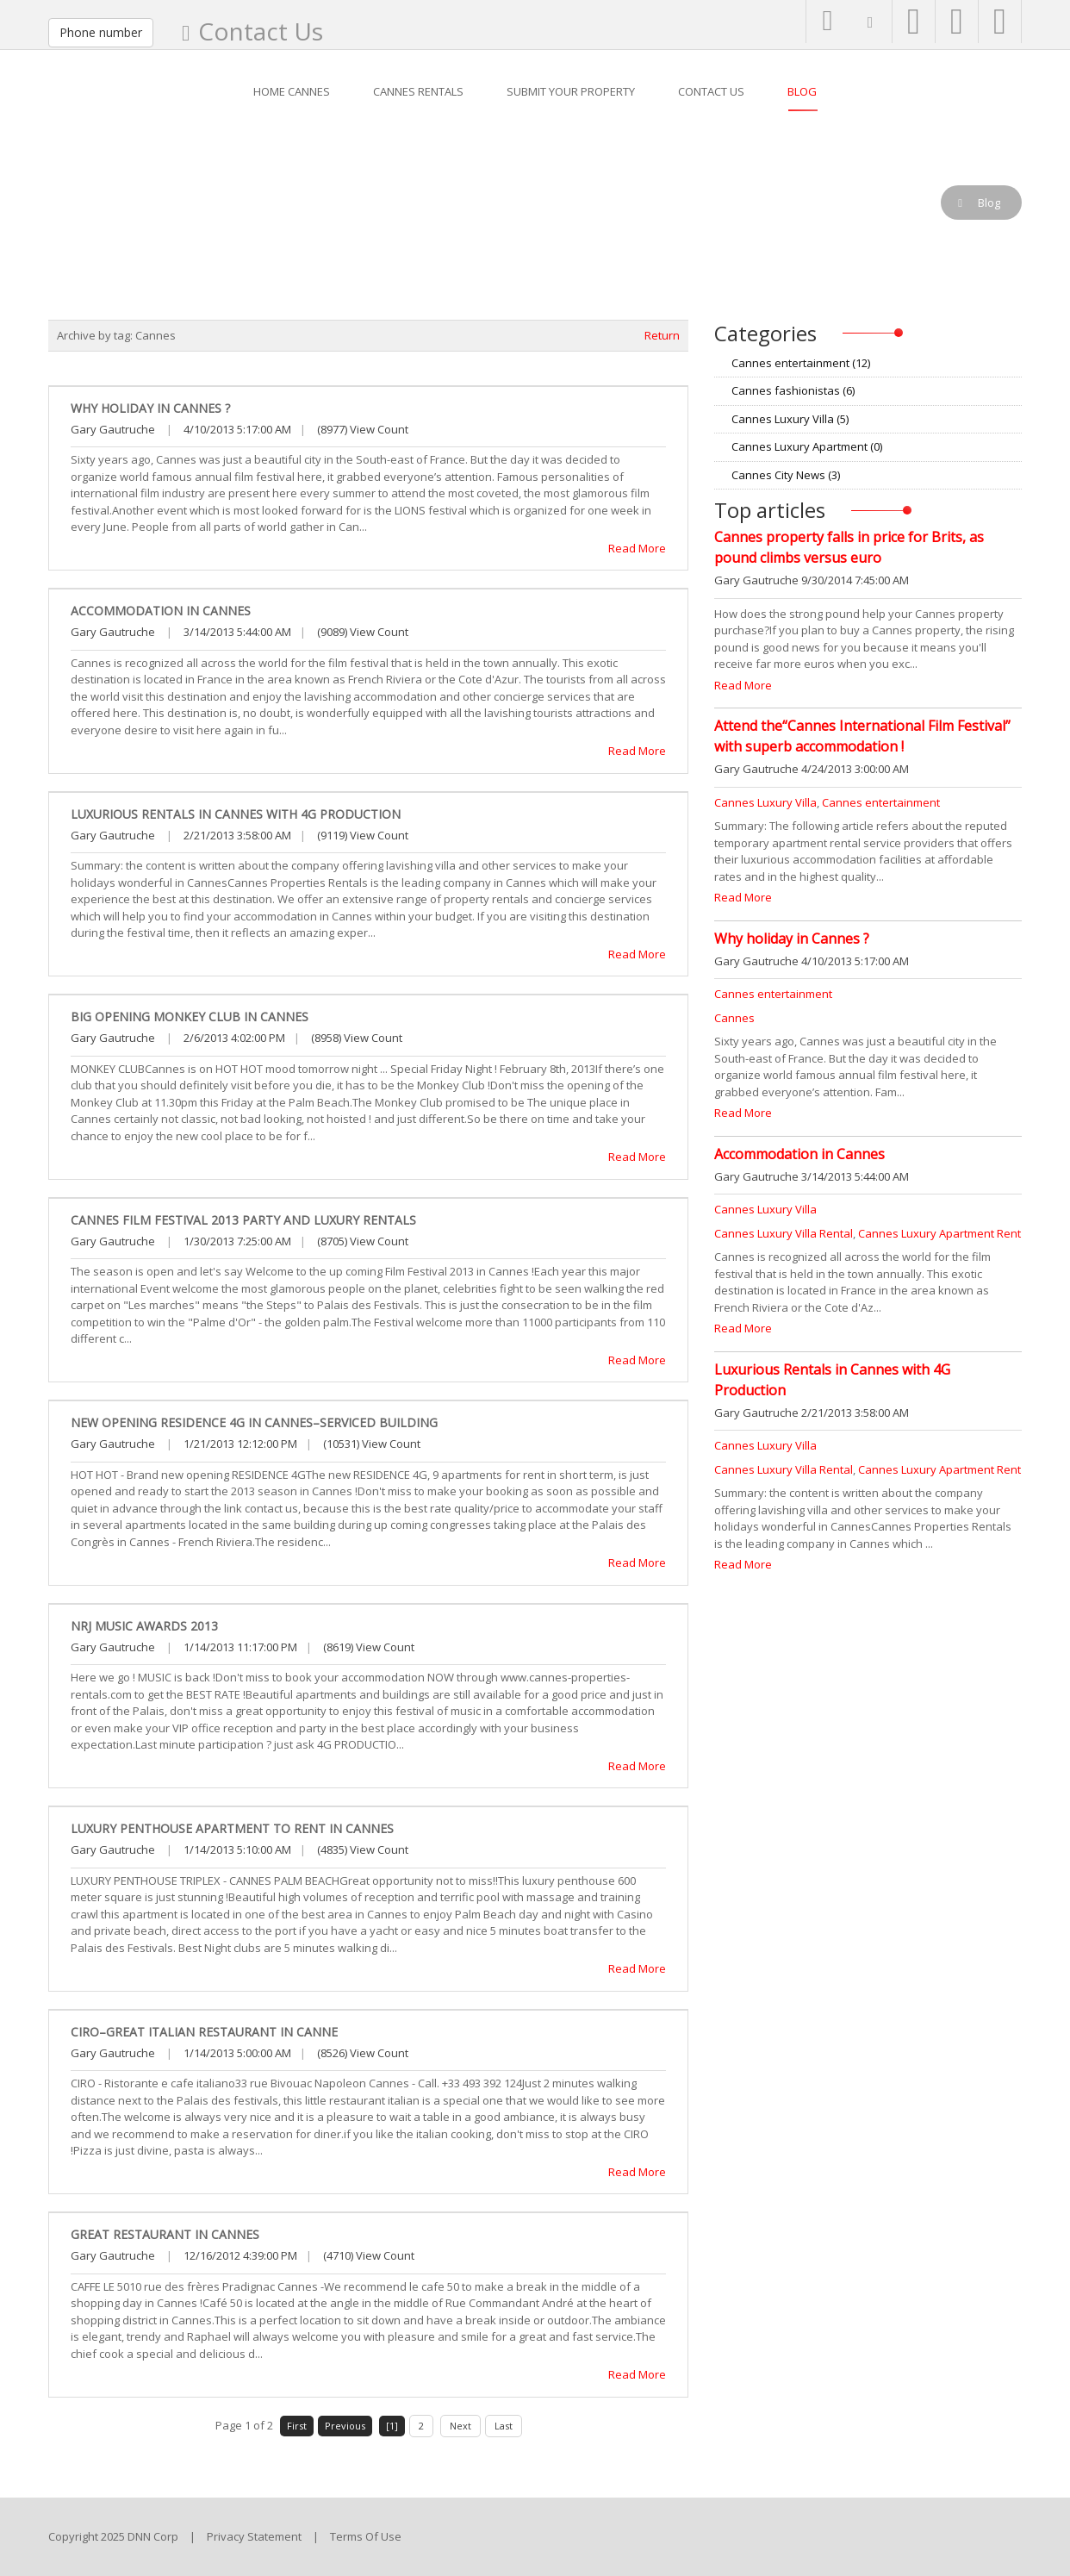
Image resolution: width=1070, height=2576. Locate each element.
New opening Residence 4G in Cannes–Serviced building (254, 1422)
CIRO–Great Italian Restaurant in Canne (204, 2032)
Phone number (100, 32)
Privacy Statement (254, 2536)
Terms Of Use (365, 2536)
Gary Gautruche (113, 429)
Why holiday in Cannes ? (150, 408)
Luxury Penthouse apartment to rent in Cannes (232, 1828)
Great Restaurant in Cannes (165, 2234)
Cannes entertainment (800, 363)
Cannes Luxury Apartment (806, 446)
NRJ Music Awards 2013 (144, 1626)
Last (504, 2425)
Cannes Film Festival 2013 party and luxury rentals (243, 1220)
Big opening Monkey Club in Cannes (189, 1016)
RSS (1015, 363)
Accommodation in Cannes (161, 610)
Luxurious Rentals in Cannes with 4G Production (236, 814)
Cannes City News (785, 475)
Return (662, 335)
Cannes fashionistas (793, 390)
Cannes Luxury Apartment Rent (939, 1233)
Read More (637, 548)
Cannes (734, 1018)
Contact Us (260, 31)
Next (460, 2425)
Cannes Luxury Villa (790, 419)
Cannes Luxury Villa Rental (783, 1233)
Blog (109, 203)
